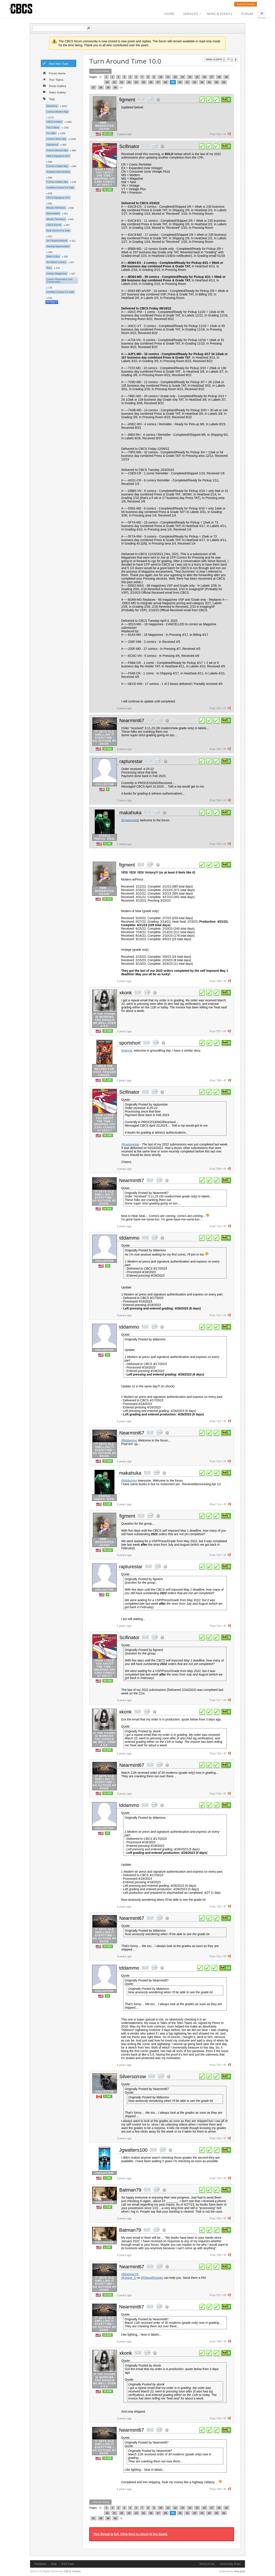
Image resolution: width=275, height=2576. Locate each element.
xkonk (125, 992)
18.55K (108, 1031)
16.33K (108, 189)
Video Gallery (54, 92)
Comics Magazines (56, 273)
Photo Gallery (54, 86)
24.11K (108, 133)
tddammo (129, 1238)
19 (226, 77)
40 (115, 87)
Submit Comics (245, 4)
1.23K (107, 2207)
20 (107, 82)
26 (151, 82)
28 (165, 82)
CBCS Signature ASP (58, 156)
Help (54, 2563)
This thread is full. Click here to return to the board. (130, 2534)
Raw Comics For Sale (58, 230)
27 (158, 82)
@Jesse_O (128, 2277)
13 (182, 77)
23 (129, 82)
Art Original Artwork (56, 240)
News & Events (219, 13)
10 (160, 77)
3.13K (107, 843)
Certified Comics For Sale (60, 187)
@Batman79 (129, 2274)
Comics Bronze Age (57, 150)
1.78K (107, 2177)
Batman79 (130, 2190)
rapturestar (131, 761)
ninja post (239, 2571)
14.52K (108, 748)
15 (197, 77)
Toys (49, 267)
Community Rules (230, 2563)
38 (100, 87)
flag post (229, 134)
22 (121, 82)
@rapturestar (130, 820)
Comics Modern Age (57, 111)
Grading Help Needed (58, 171)
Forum (247, 13)
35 (216, 82)
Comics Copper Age (57, 166)
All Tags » (51, 302)
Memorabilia (53, 213)
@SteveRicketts (152, 2277)
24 (136, 82)
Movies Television (55, 207)
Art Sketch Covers (56, 262)
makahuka (130, 812)
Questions (51, 106)
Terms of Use (207, 2563)
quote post (150, 99)
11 (168, 77)
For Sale (51, 133)
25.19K (107, 1080)
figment (127, 99)
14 (189, 77)
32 (194, 82)
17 (211, 77)
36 (223, 82)
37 (93, 87)
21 (114, 82)
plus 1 (202, 99)
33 (202, 82)
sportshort (130, 1043)
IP (224, 134)
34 (209, 82)
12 (175, 77)
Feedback (40, 2563)
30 (180, 82)
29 (172, 82)
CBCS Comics (72, 2571)
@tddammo (129, 1440)
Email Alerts (215, 59)
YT (230, 59)
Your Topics (53, 79)
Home (169, 13)
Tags (49, 98)
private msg (141, 100)
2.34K (107, 2096)
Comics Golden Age (57, 181)
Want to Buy (53, 256)
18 (219, 77)
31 (187, 82)
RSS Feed (68, 2563)
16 (204, 77)
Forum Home (54, 73)
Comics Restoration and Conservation (59, 280)
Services (190, 13)
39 (108, 87)
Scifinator (129, 146)
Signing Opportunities (58, 246)
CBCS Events (53, 224)
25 (143, 82)
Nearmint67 (131, 720)
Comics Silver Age (56, 139)
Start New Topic (56, 63)
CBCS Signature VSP (58, 197)
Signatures (52, 144)
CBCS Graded (54, 121)
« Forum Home (100, 71)
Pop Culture (52, 127)
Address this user (158, 99)
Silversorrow (132, 2076)
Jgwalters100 (133, 2150)
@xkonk (126, 1050)
